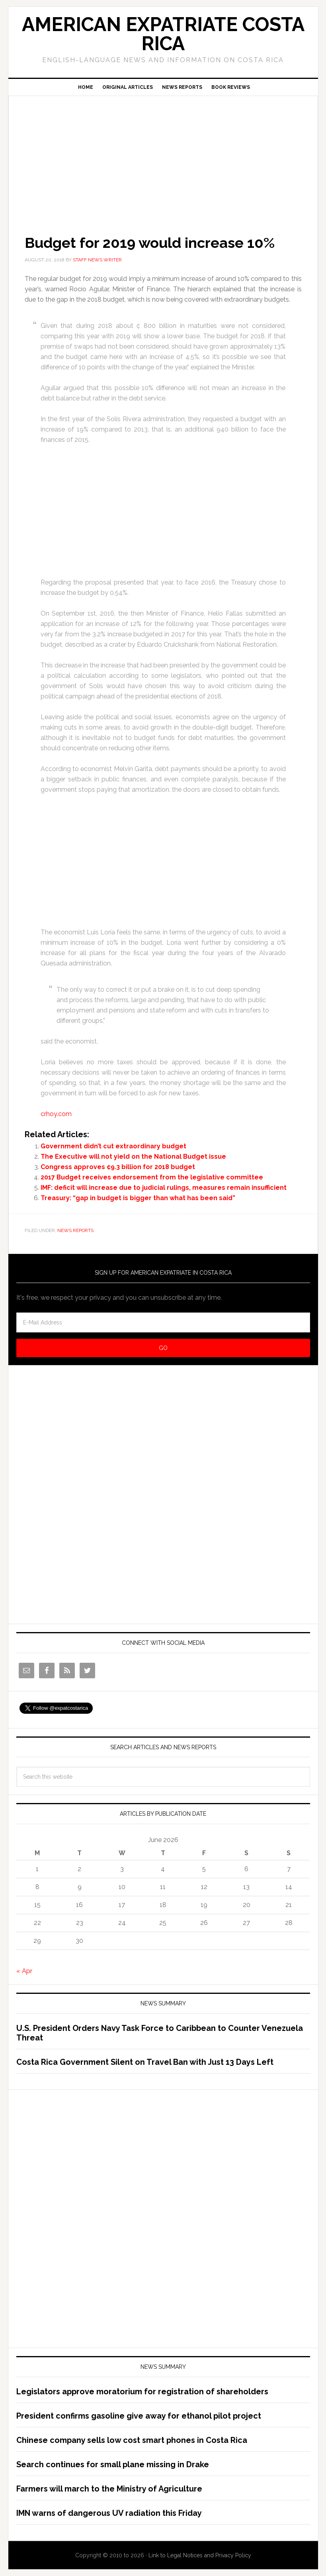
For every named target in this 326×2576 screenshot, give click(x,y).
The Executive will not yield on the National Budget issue (133, 1156)
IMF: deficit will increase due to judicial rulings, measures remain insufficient (164, 1187)
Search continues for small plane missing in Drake (112, 2464)
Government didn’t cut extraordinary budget (113, 1146)
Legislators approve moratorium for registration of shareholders (142, 2391)
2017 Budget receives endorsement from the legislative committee (152, 1177)
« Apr (24, 1971)
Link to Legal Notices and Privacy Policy (199, 2555)
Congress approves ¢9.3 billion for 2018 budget (118, 1167)
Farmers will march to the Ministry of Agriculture (109, 2489)
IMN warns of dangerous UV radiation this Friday (109, 2513)
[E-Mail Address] (163, 1322)
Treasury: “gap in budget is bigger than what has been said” (138, 1198)
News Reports (75, 1230)
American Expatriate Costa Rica (163, 34)
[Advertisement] (163, 154)
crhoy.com (56, 1114)
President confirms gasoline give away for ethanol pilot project (138, 2416)
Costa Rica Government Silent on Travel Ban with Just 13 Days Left (144, 2062)
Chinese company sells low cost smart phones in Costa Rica (131, 2440)
